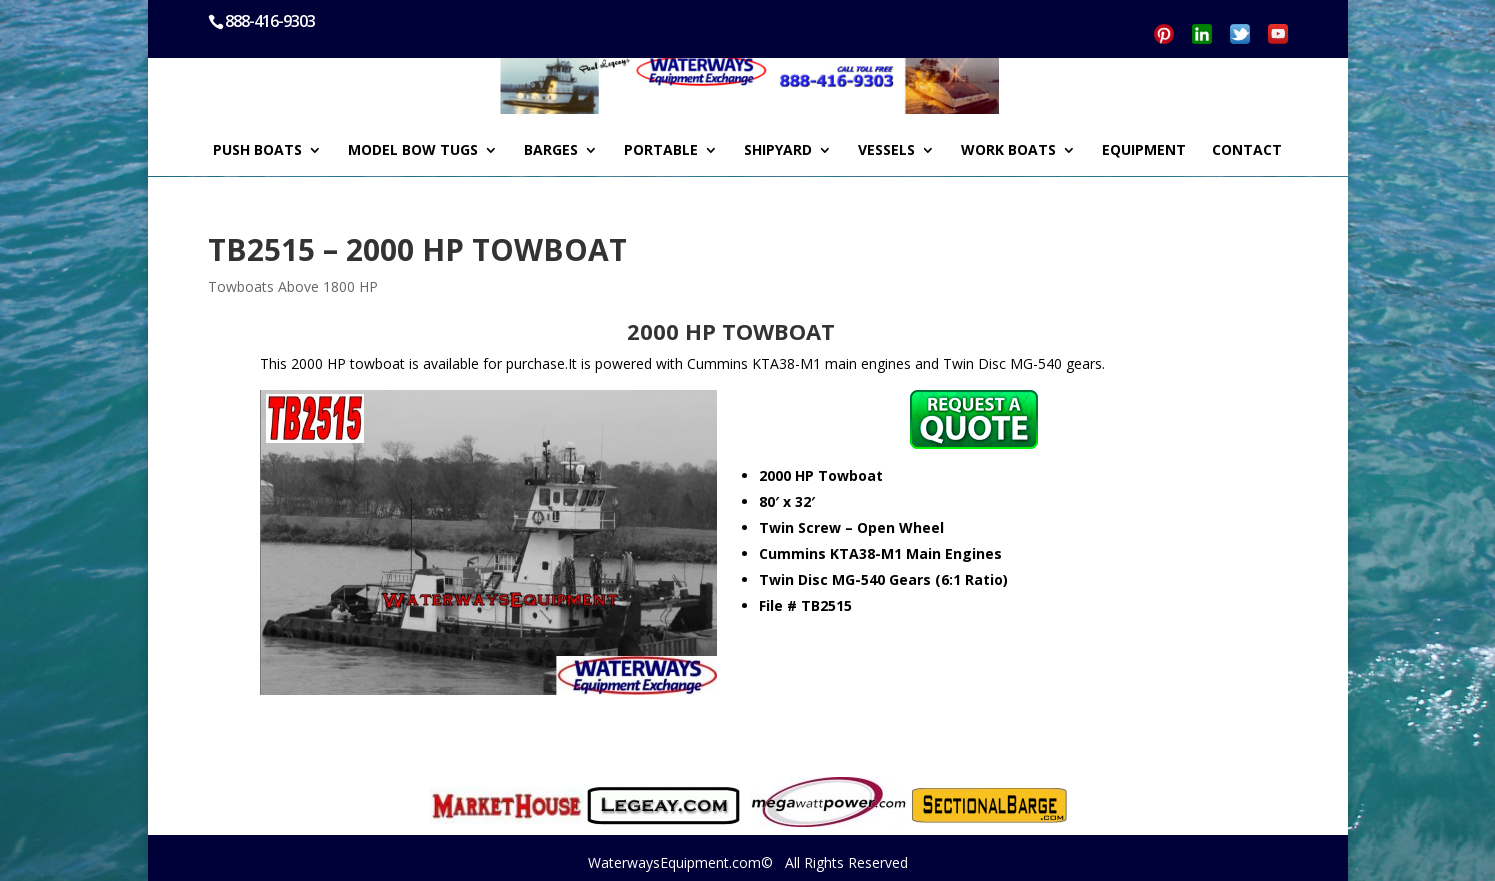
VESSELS (886, 151)
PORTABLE (661, 151)
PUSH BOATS (257, 151)
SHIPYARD (778, 151)
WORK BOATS (1008, 151)
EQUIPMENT (1144, 151)
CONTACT (1247, 151)
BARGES (551, 151)
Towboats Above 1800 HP (293, 286)
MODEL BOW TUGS (413, 151)
